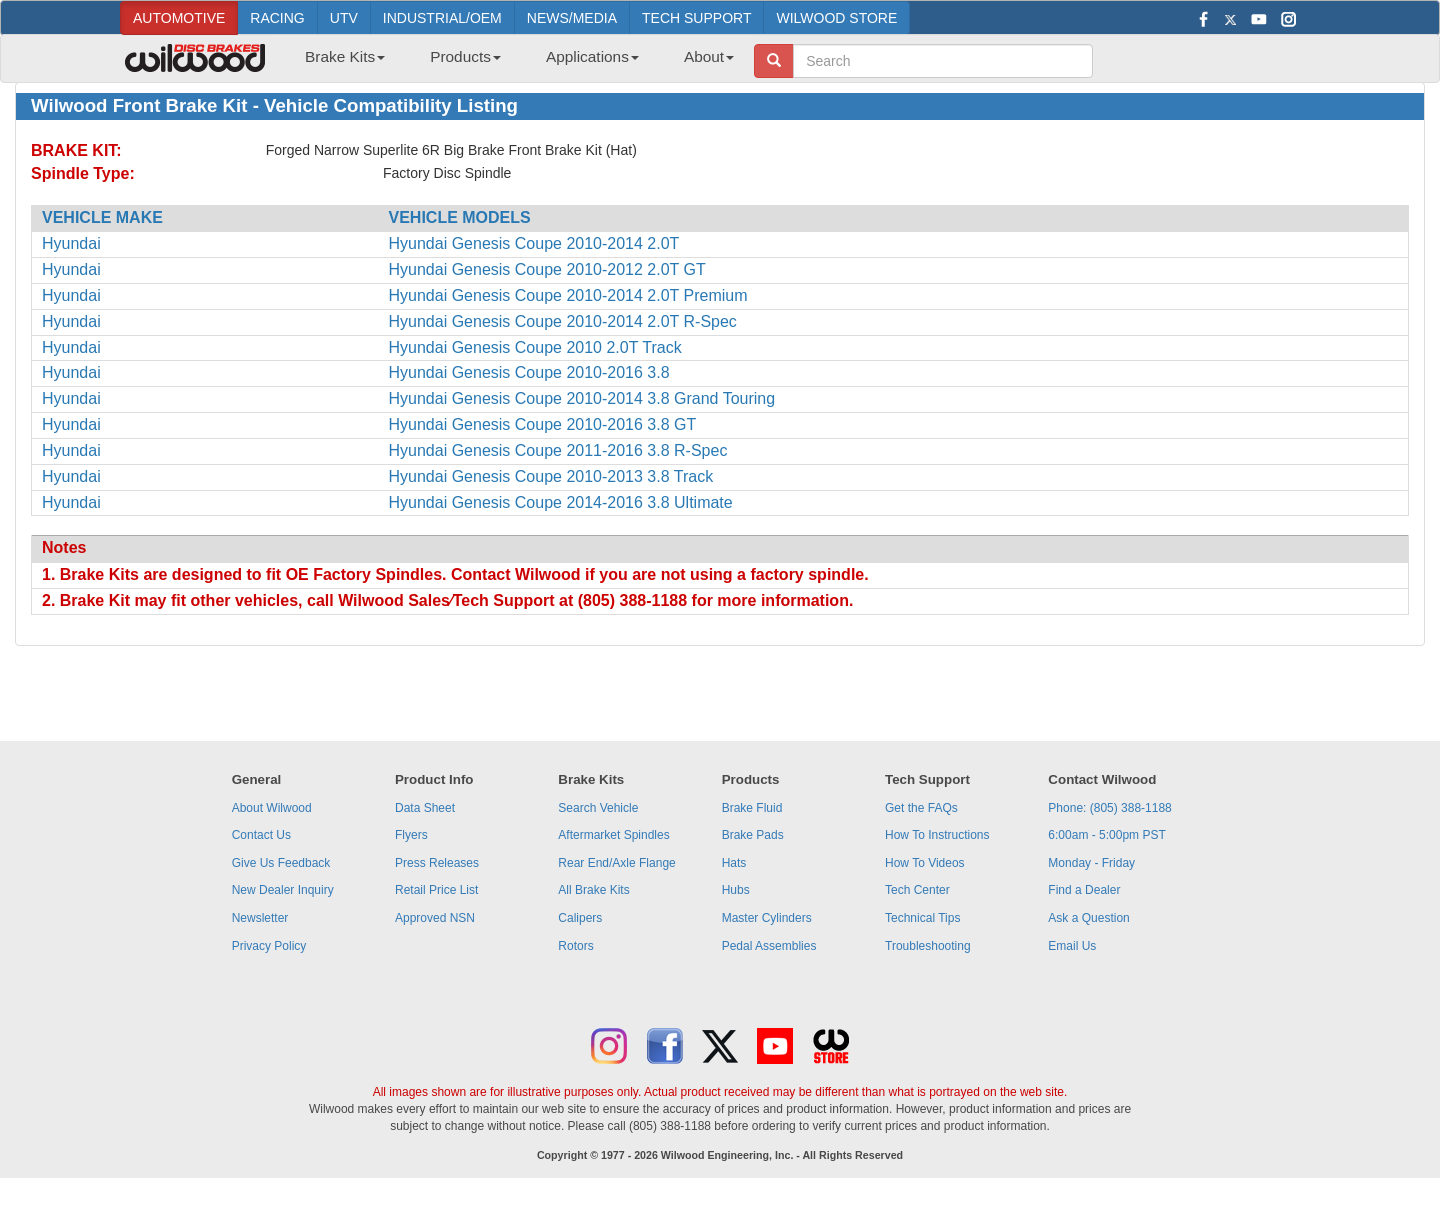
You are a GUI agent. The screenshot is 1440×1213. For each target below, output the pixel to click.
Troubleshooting (928, 946)
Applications (592, 56)
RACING (277, 18)
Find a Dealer (1084, 890)
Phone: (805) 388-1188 (1109, 808)
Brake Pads (753, 835)
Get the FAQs (921, 808)
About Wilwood (272, 808)
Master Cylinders (767, 918)
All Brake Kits (593, 890)
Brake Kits (345, 56)
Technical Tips (922, 918)
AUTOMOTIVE (179, 18)
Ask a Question (1088, 918)
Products (465, 56)
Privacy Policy (269, 946)
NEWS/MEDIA (572, 18)
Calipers (580, 918)
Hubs (736, 890)
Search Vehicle (598, 808)
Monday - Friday (1091, 863)
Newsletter (260, 918)
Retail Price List (436, 890)
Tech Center (917, 890)
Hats (734, 863)
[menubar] (512, 63)
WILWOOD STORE (836, 18)
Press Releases (437, 863)
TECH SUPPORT (696, 18)
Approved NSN (435, 918)
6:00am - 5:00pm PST (1106, 835)
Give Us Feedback (281, 863)
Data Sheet (425, 808)
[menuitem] (337, 63)
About (709, 56)
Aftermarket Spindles (613, 835)
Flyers (411, 835)
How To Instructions (937, 835)
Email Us (1072, 946)
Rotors (575, 946)
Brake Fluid (752, 808)
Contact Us (261, 835)
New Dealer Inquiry (283, 890)
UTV (344, 18)
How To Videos (925, 863)
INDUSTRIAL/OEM (442, 18)
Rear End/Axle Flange (616, 863)
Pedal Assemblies (769, 946)
